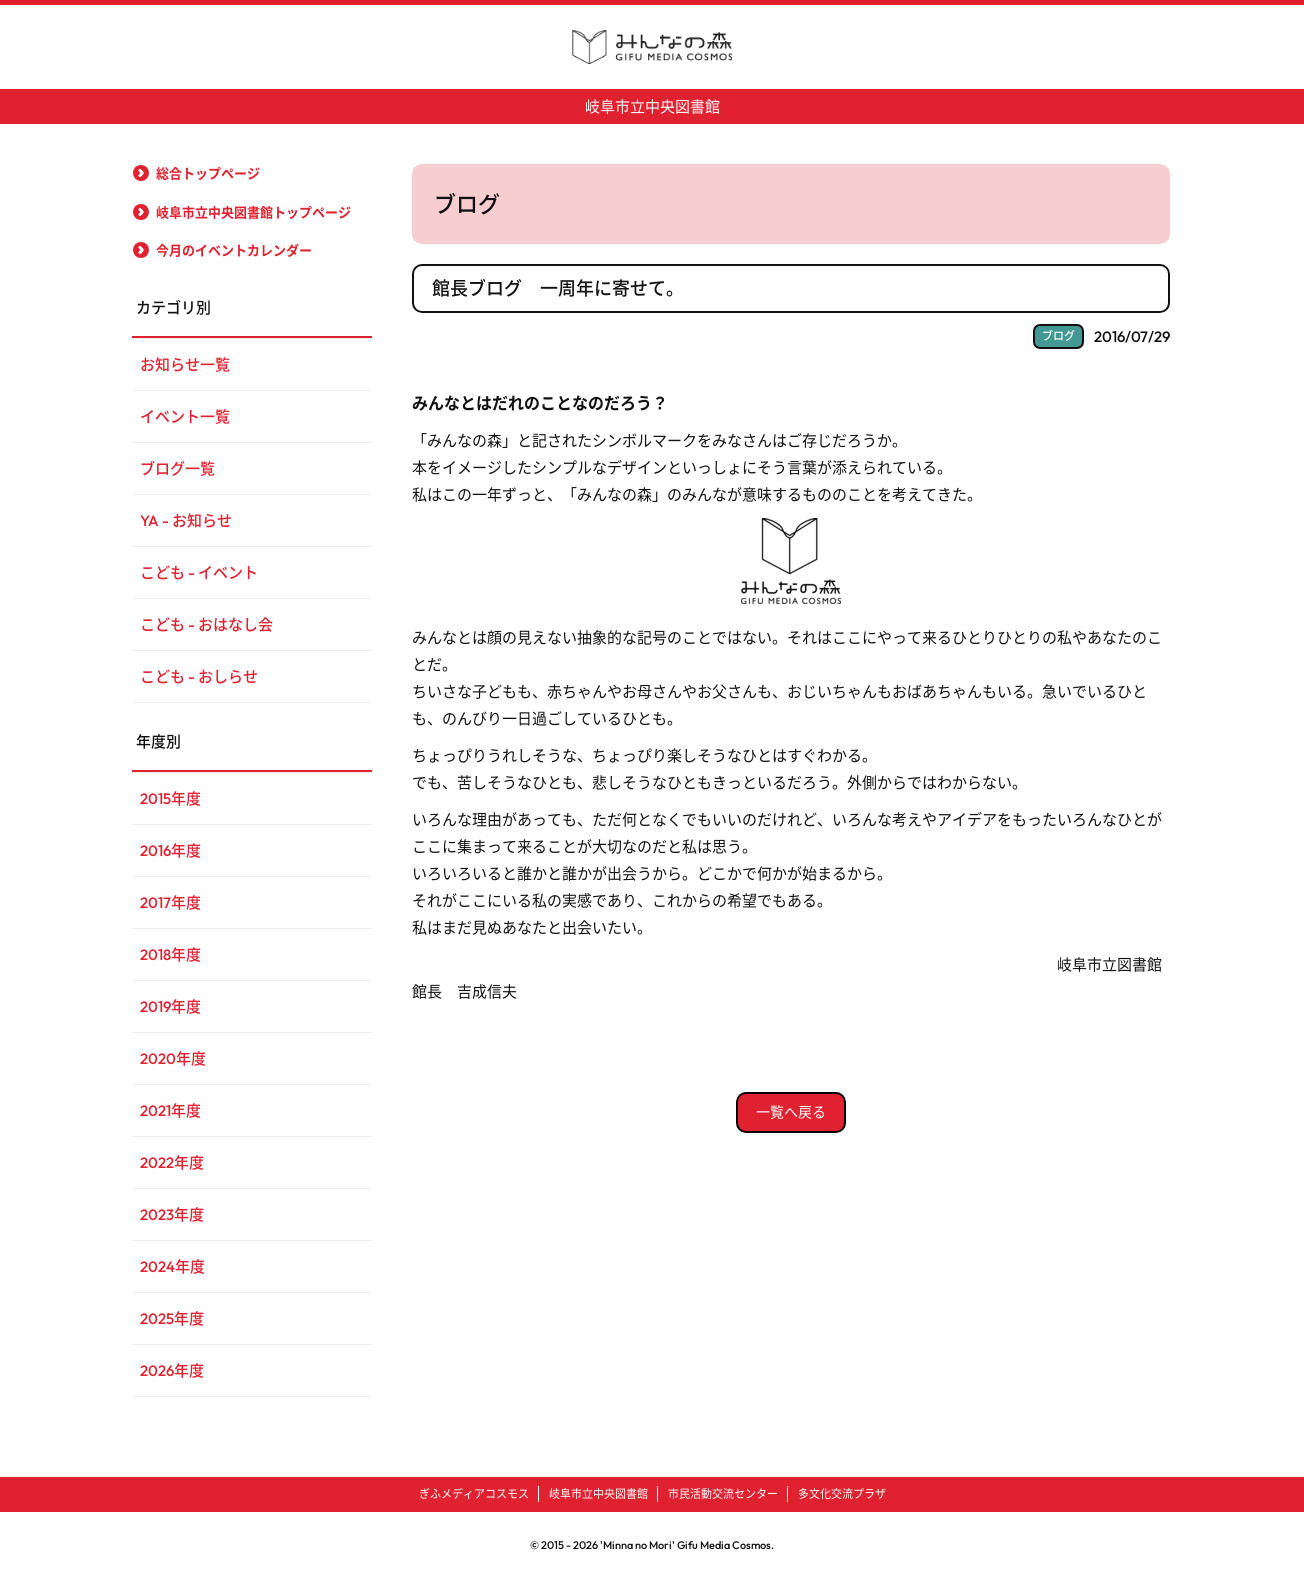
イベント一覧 (185, 416)
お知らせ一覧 (185, 364)
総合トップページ (208, 173)
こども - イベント (199, 572)
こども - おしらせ (199, 676)
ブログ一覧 (177, 468)
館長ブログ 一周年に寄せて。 (558, 288)
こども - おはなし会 (206, 624)
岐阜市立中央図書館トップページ (253, 212)
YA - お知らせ (186, 520)
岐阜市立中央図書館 (652, 106)
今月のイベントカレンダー (234, 250)
